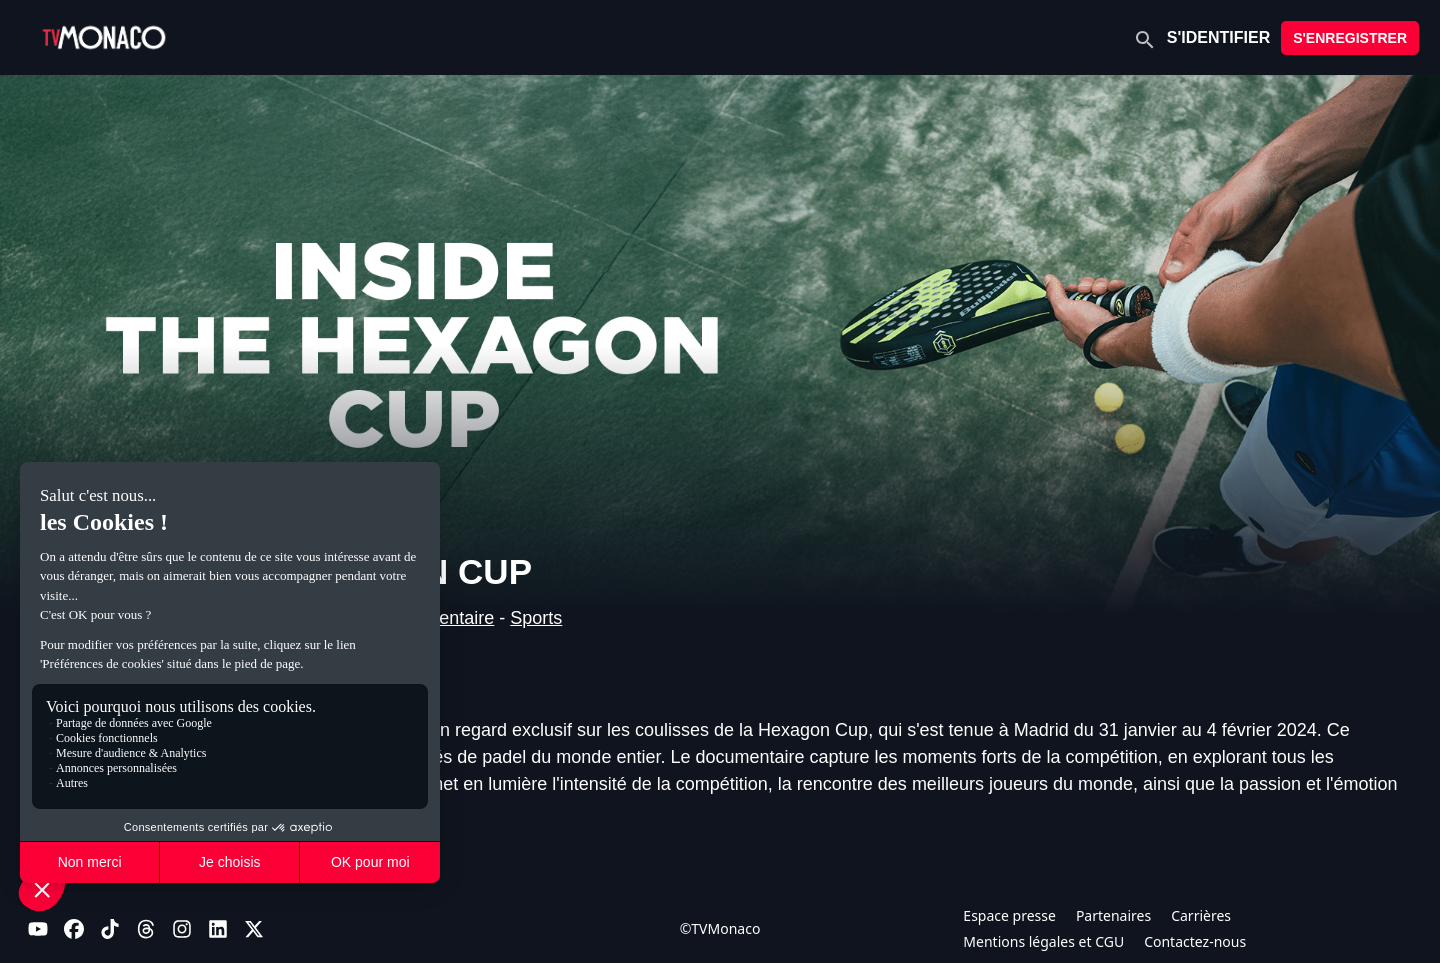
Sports (536, 618)
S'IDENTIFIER (1218, 37)
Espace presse (1009, 915)
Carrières (1201, 915)
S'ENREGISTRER (1350, 38)
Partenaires (1113, 915)
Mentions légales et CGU (1043, 941)
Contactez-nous (1195, 941)
